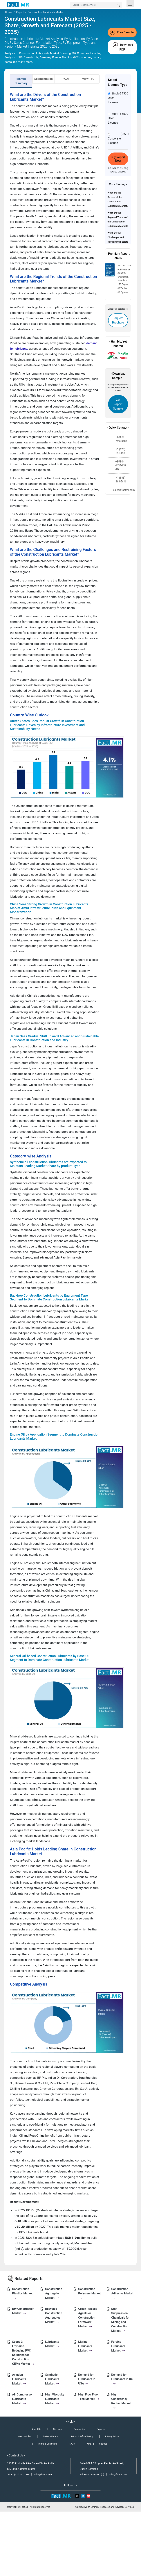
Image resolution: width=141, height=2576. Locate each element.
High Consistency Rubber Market (121, 2401)
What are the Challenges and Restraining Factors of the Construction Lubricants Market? (118, 242)
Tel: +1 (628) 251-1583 (18, 2474)
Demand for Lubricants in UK (122, 2379)
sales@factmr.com (43, 2474)
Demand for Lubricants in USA (86, 2379)
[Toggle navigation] (130, 3)
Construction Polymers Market (89, 2293)
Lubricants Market (52, 2344)
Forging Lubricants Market (118, 2346)
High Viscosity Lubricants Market (54, 2399)
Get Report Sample (118, 404)
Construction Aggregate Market (53, 2293)
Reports (101, 2429)
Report (20, 12)
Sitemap (103, 2444)
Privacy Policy (112, 2436)
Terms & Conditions (47, 2444)
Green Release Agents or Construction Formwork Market (87, 2317)
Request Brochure (118, 320)
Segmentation (43, 79)
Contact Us (79, 2429)
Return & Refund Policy (82, 2436)
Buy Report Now (118, 158)
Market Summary (21, 81)
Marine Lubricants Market (85, 2346)
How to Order (24, 2436)
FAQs (65, 79)
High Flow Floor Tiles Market (88, 2397)
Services (57, 2429)
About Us (36, 2429)
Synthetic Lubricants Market (52, 2379)
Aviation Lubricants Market (19, 2379)
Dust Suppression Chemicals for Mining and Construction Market (120, 2319)
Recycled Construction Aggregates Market (53, 2315)
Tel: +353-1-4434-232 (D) (92, 2474)
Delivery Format (50, 2436)
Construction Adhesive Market (122, 2293)
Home (8, 12)
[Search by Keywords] (96, 5)
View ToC (88, 79)
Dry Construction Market (23, 2311)
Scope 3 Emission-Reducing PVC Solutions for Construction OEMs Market (23, 2352)
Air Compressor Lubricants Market (22, 2399)
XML (89, 2444)
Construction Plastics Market (22, 2293)
